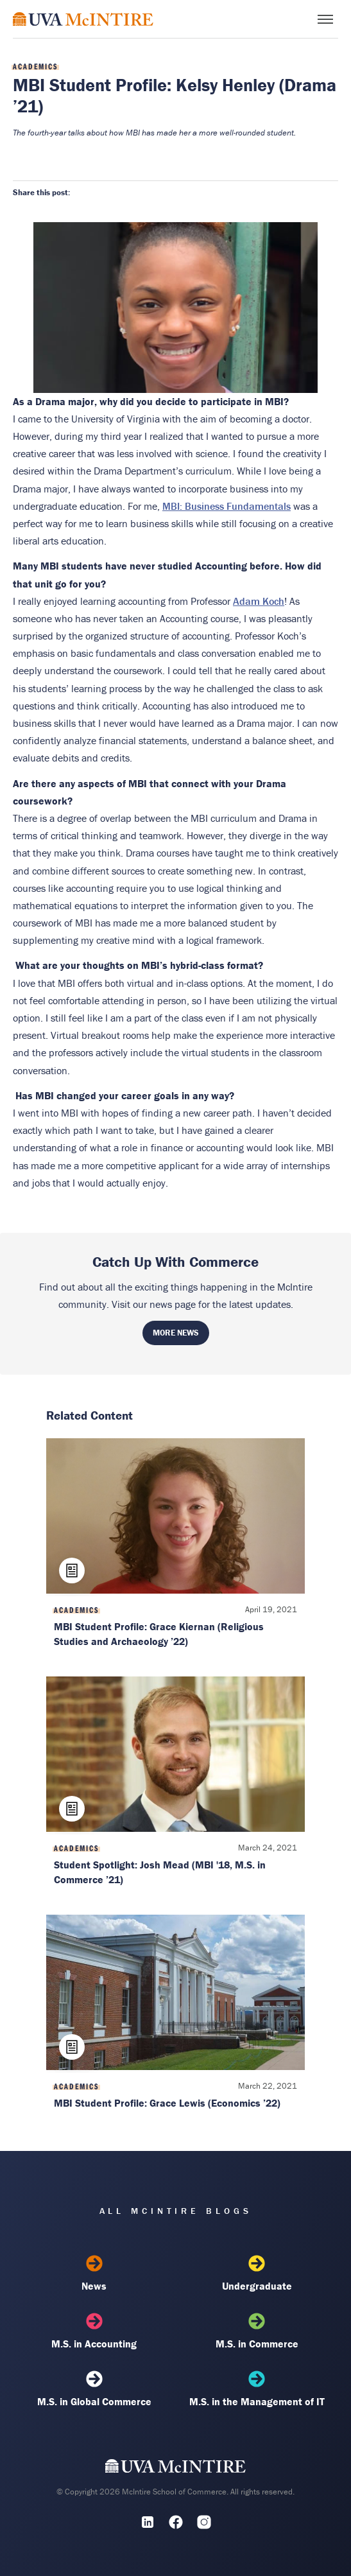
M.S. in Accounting (94, 2331)
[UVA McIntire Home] (175, 2468)
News (94, 2273)
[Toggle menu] (325, 19)
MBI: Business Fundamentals (226, 506)
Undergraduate (257, 2273)
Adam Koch (258, 601)
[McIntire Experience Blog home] (83, 19)
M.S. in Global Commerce (94, 2389)
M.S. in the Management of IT (257, 2389)
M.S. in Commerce (257, 2331)
